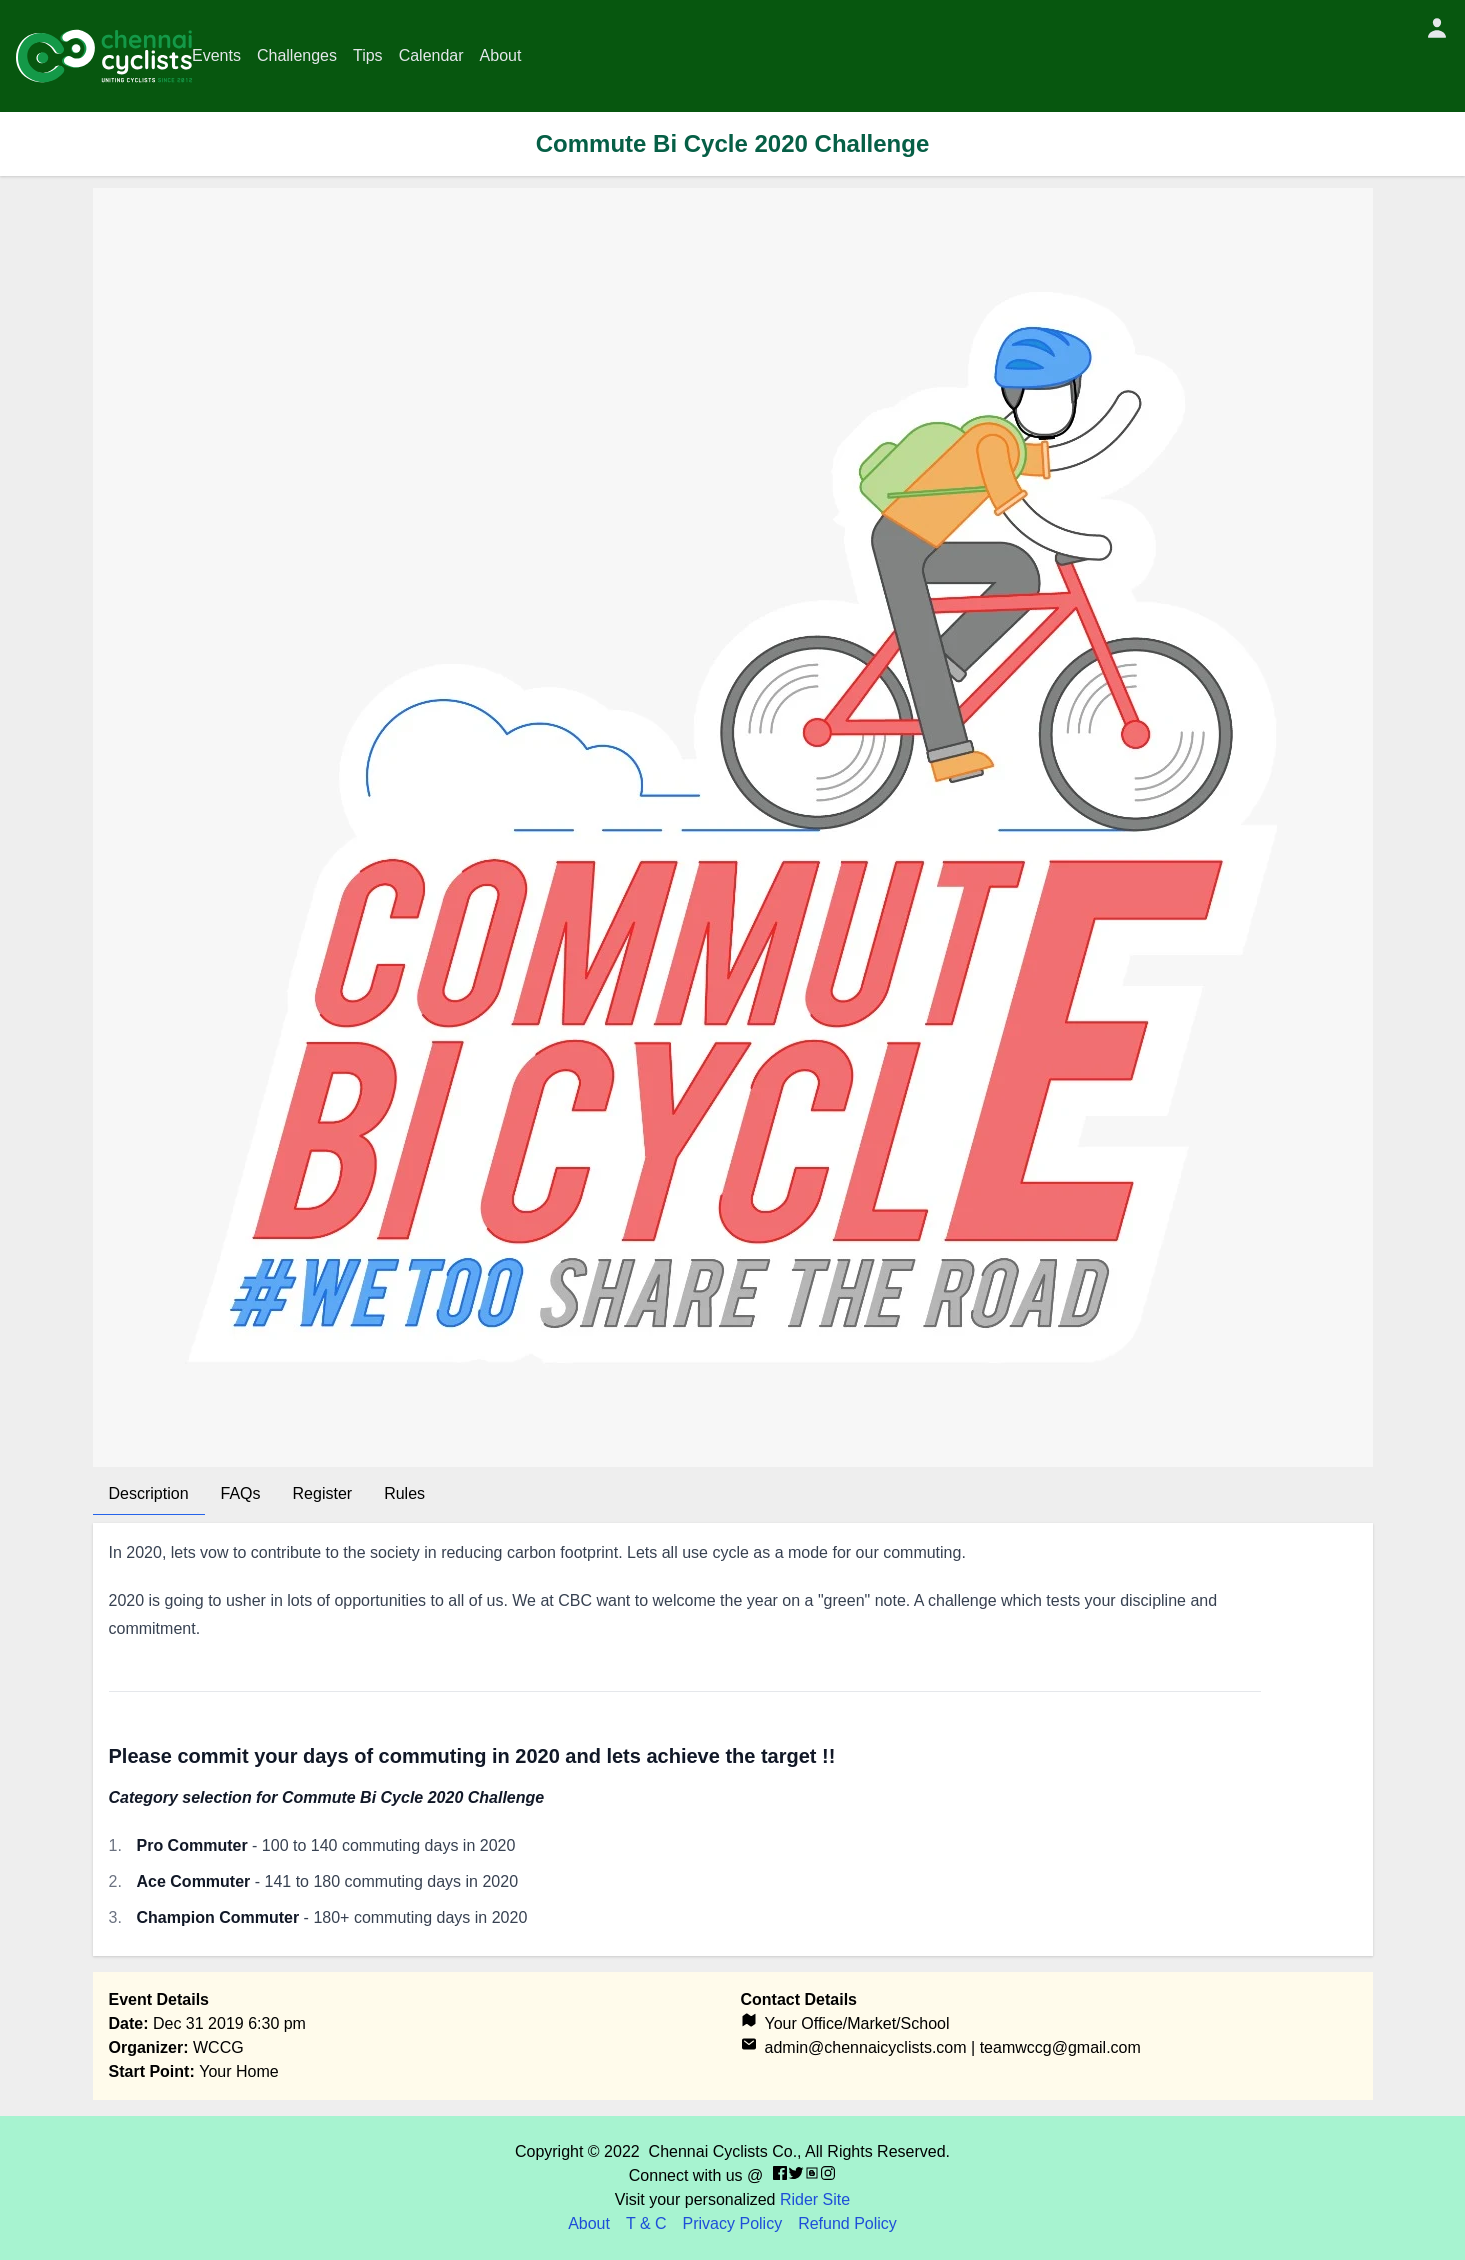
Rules (404, 1493)
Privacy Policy (733, 2223)
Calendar (431, 55)
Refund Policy (847, 2223)
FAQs (241, 1493)
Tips (368, 55)
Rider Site (815, 2199)
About (501, 55)
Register (323, 1493)
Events (216, 55)
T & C (646, 2223)
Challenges (297, 55)
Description (149, 1493)
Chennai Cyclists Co (721, 2151)
